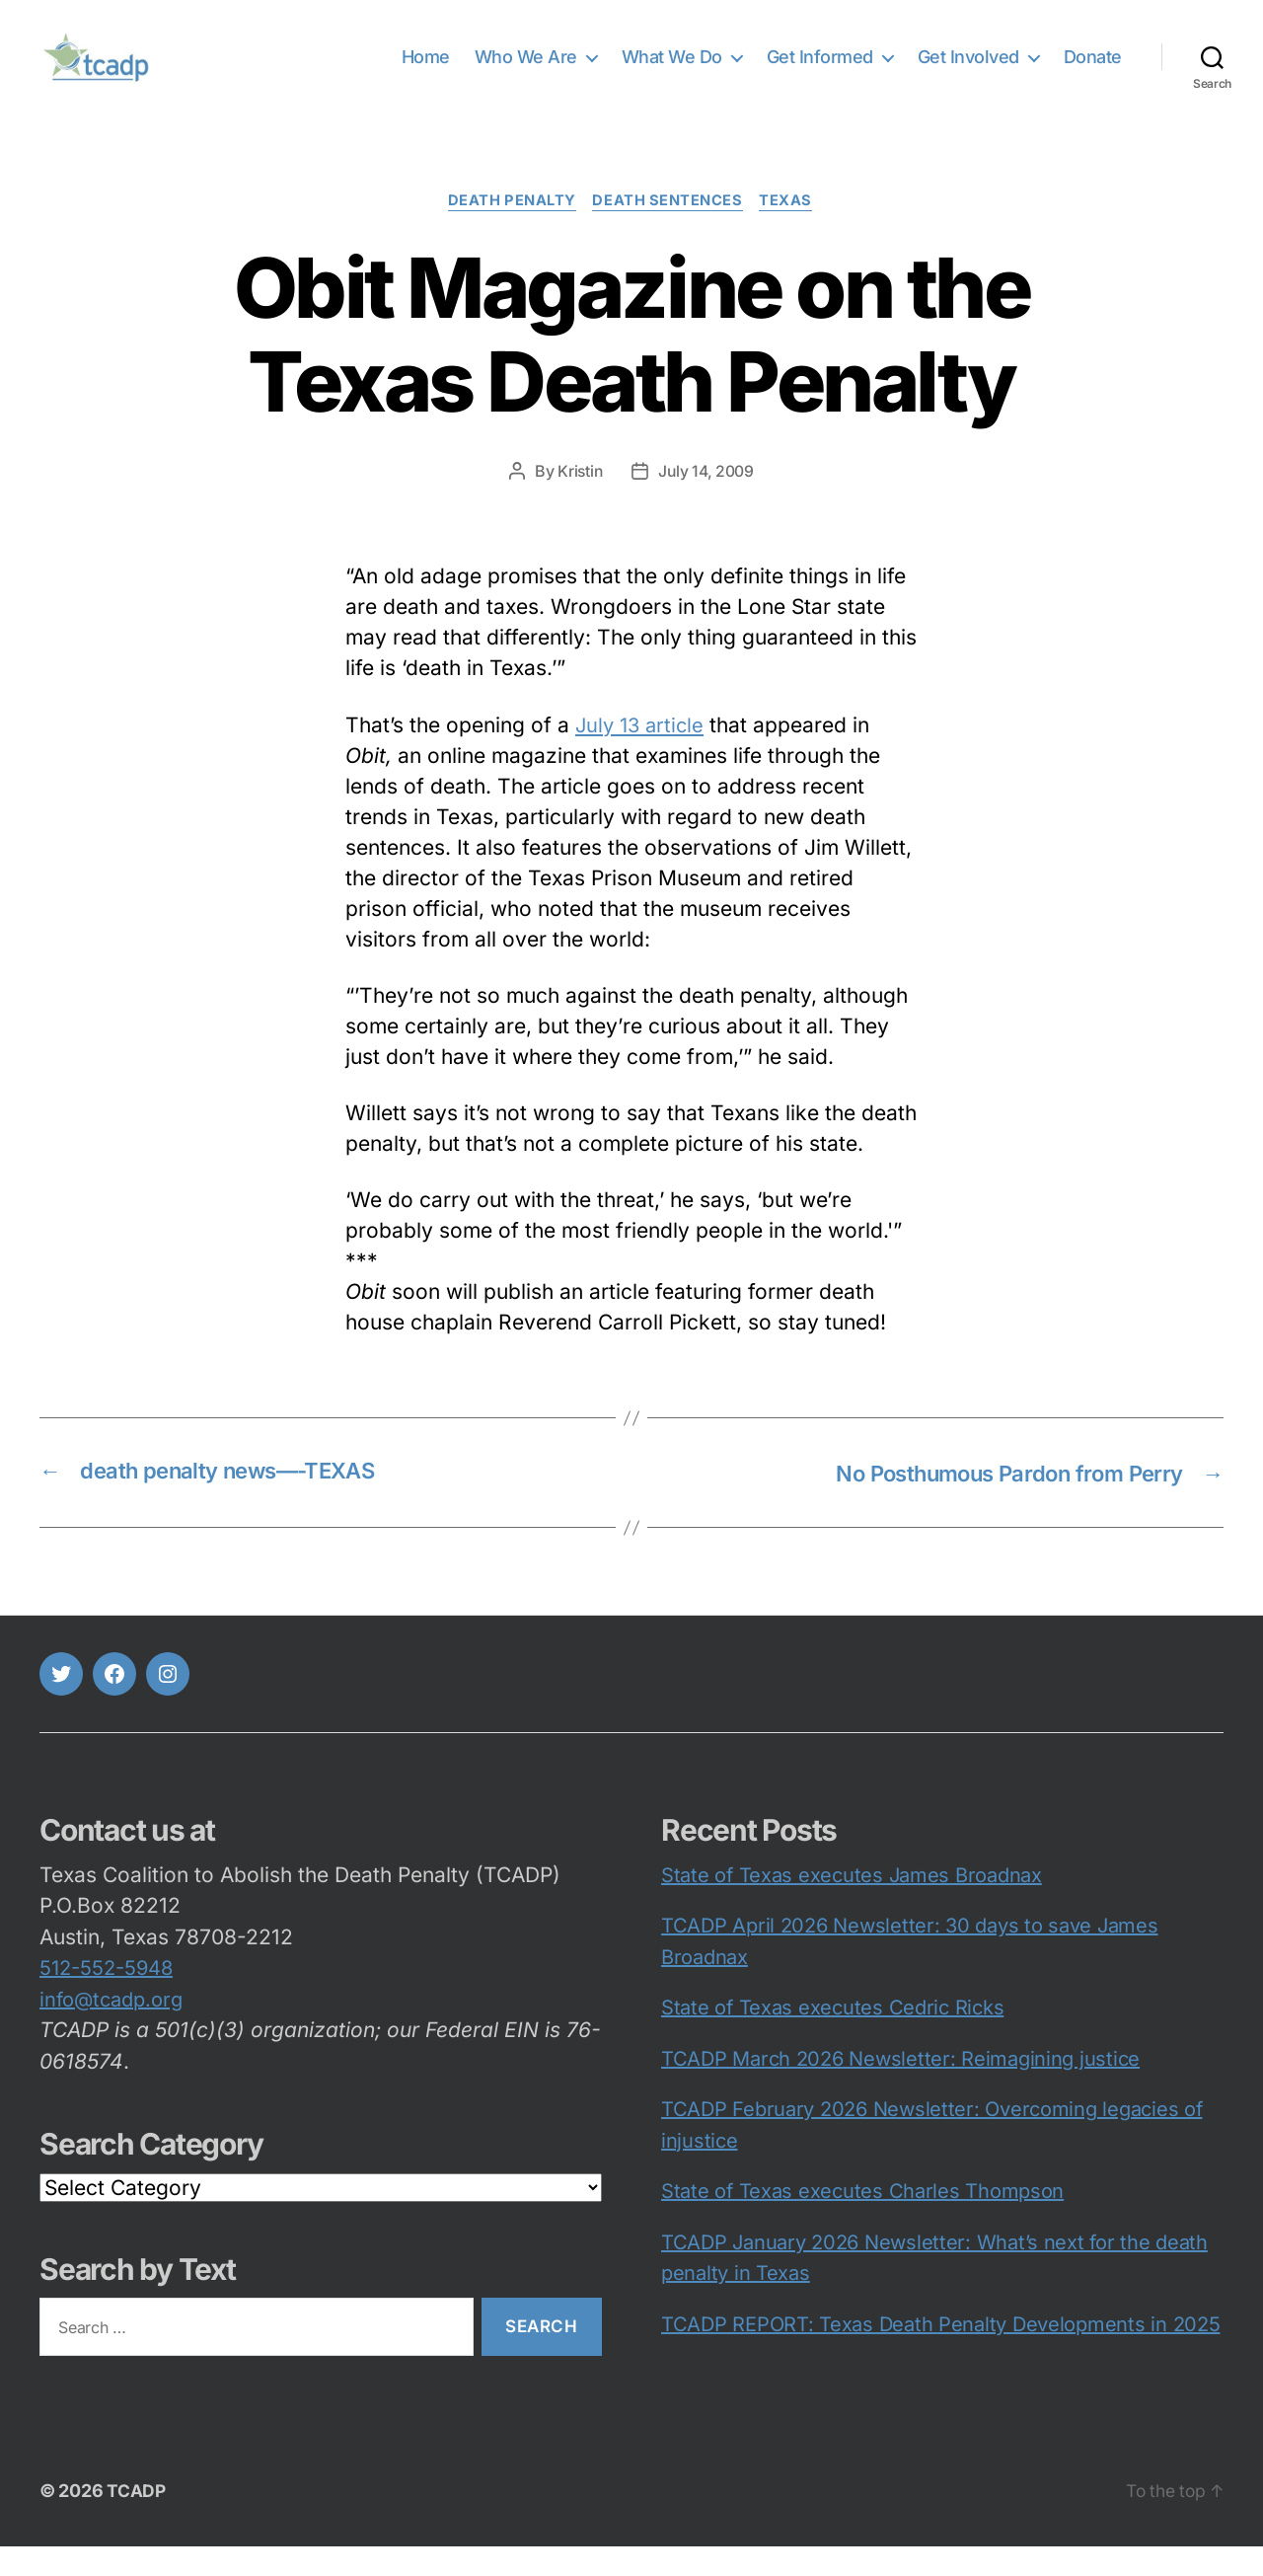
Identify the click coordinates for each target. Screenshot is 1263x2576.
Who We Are (526, 71)
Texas (791, 232)
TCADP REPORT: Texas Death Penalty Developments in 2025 (940, 2354)
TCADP (137, 2520)
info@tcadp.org (111, 2029)
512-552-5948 (106, 1998)
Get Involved (968, 71)
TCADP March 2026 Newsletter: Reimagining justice (900, 2088)
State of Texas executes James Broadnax (851, 1905)
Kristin (579, 502)
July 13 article (642, 755)
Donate (1093, 71)
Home (426, 71)
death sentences (669, 232)
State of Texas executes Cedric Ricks (832, 2038)
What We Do (672, 71)
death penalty (509, 232)
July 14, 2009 (707, 502)
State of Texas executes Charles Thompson (862, 2222)
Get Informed (820, 71)
